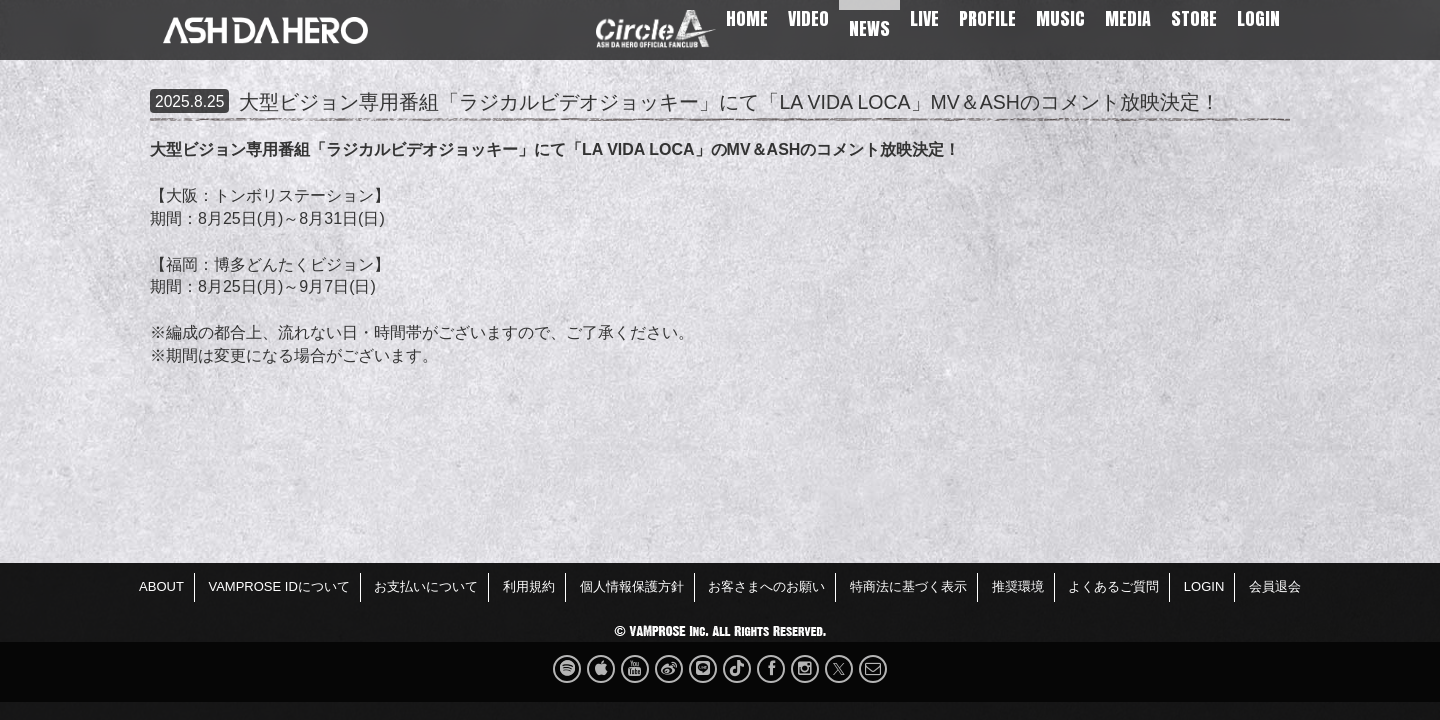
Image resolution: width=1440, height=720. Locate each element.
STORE (1194, 18)
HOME (747, 18)
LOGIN (1258, 18)
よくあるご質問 (1113, 586)
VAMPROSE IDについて (278, 586)
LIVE (924, 18)
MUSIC (1060, 18)
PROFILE (987, 18)
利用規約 (529, 586)
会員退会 (1275, 586)
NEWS (869, 28)
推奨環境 (1018, 586)
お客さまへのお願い (766, 586)
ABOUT (161, 586)
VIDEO (808, 18)
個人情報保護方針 (632, 586)
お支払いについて (426, 586)
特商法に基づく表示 (908, 586)
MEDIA (1128, 18)
